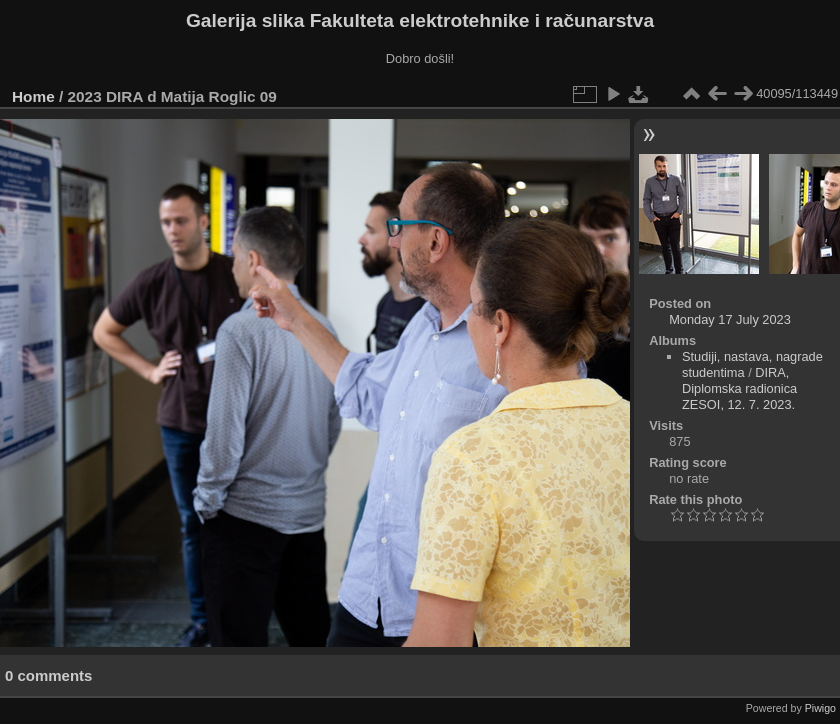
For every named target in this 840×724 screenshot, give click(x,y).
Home (33, 96)
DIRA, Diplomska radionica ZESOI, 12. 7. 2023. (739, 388)
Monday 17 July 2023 (730, 319)
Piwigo (820, 708)
